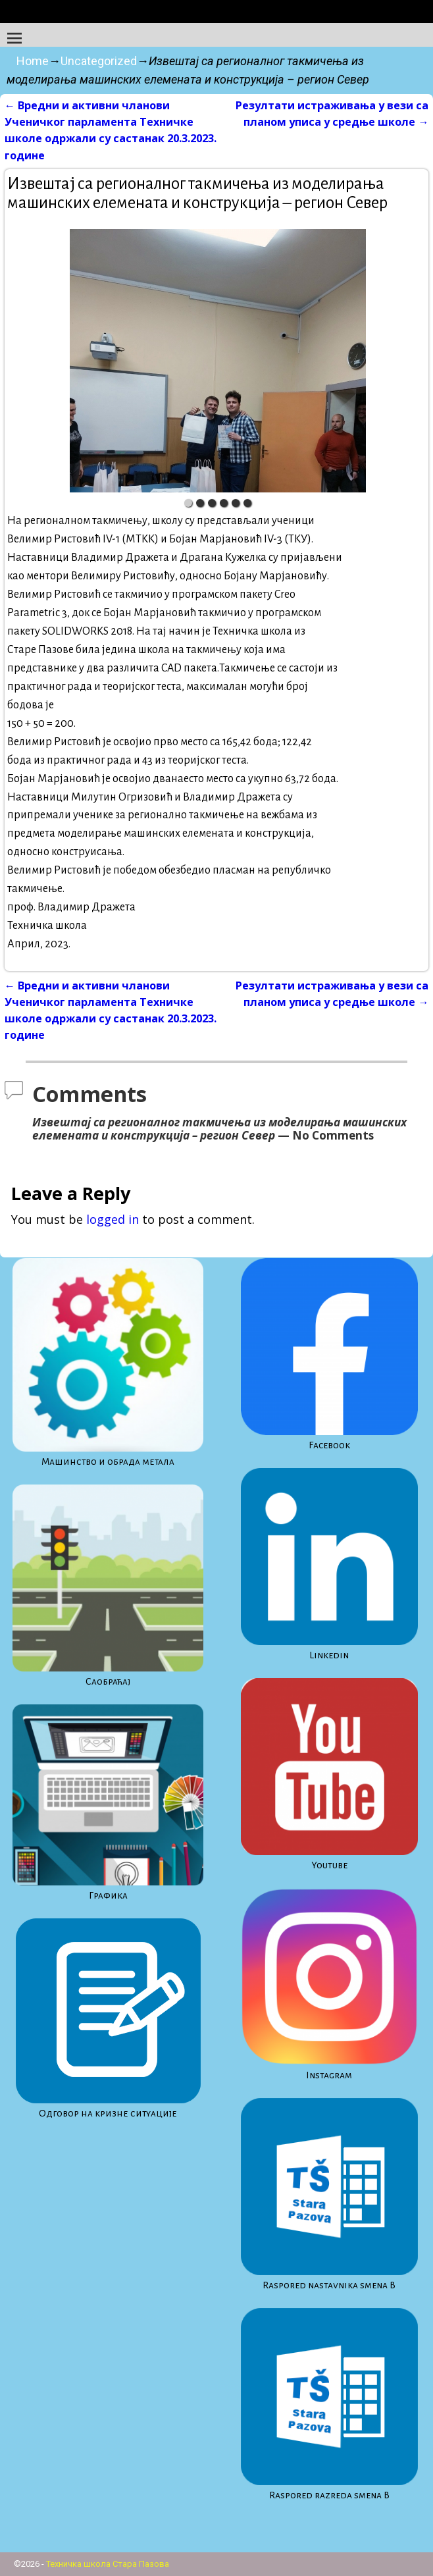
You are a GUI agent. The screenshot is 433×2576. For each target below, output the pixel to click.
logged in (112, 1219)
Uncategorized (99, 61)
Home (32, 61)
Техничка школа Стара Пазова (107, 2564)
